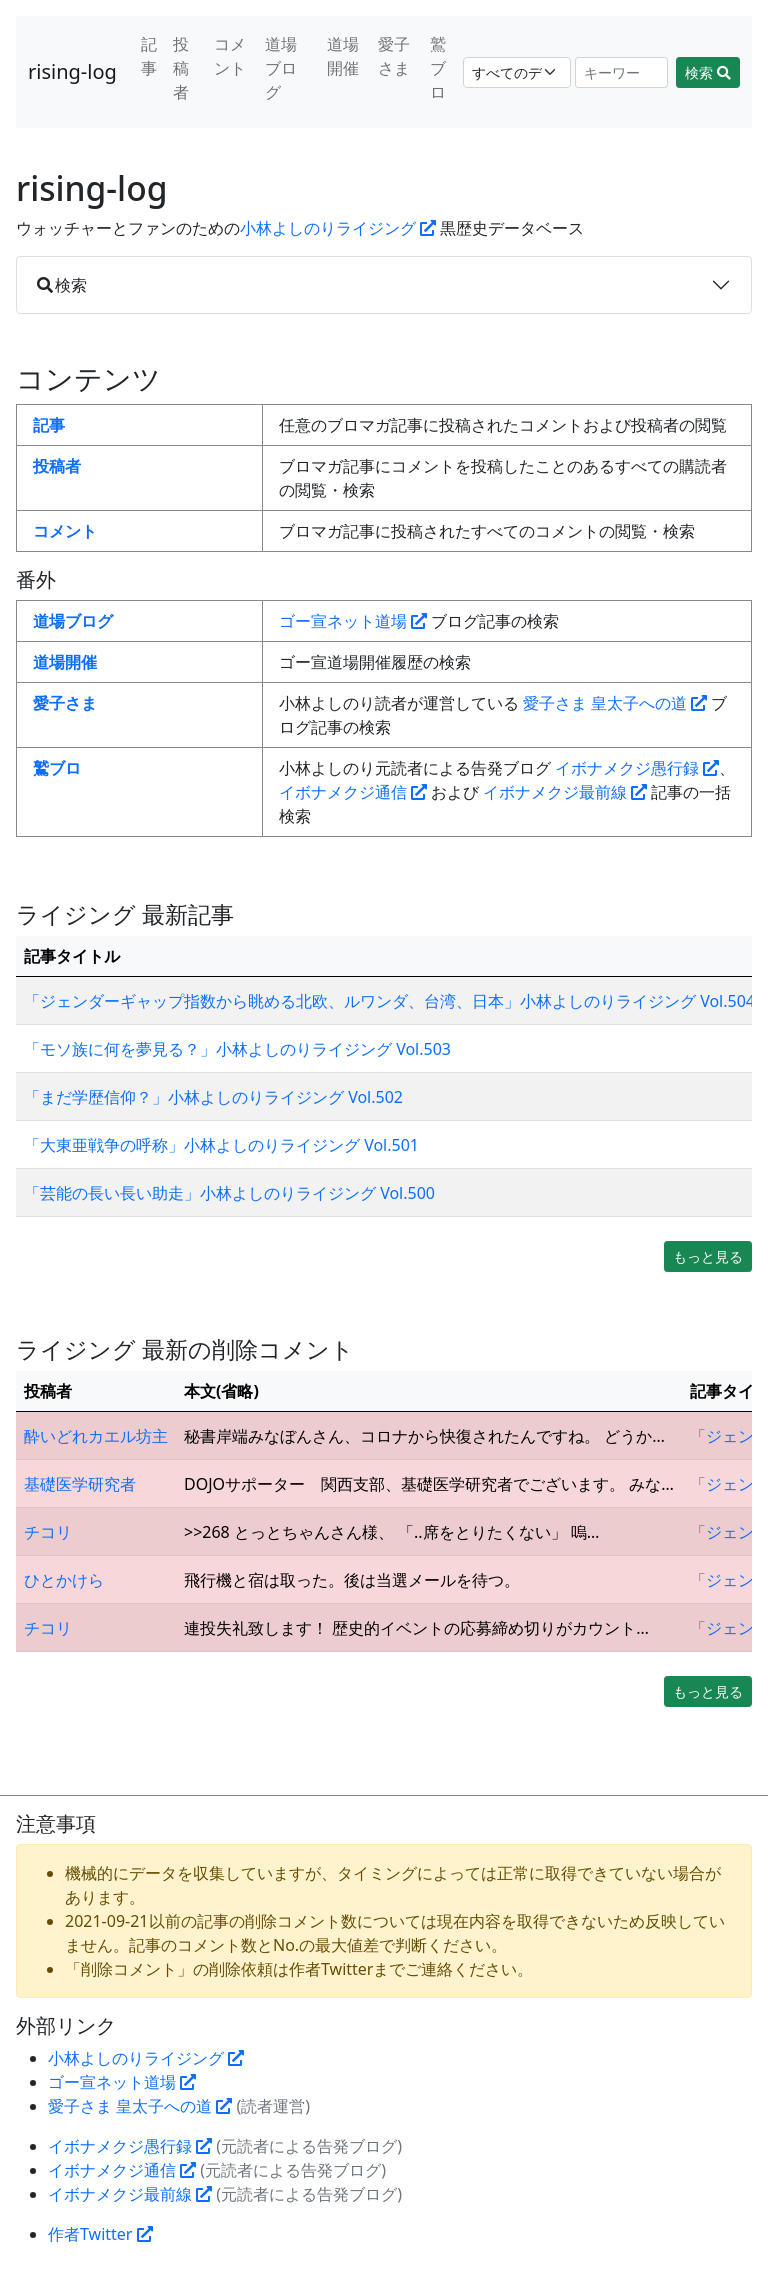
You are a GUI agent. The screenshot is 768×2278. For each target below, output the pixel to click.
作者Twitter (100, 2234)
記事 (149, 56)
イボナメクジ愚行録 (637, 768)
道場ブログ (281, 68)
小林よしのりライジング (338, 228)
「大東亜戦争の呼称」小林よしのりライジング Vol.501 (221, 1145)
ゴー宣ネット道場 (353, 621)
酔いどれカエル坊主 (96, 1436)
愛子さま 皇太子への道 (615, 703)
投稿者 (181, 68)
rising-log (72, 71)
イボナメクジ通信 (353, 792)
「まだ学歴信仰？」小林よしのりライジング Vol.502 (213, 1097)
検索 (708, 72)
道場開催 (343, 56)
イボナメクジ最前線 (565, 792)
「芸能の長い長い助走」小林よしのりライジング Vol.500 (229, 1193)
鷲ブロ (438, 68)
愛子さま (394, 56)
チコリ (48, 1532)
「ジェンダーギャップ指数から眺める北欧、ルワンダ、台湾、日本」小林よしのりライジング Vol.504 (389, 1001)
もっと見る (708, 1256)
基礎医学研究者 (80, 1484)
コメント (230, 56)
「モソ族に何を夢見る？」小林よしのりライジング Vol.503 (237, 1049)
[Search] (622, 72)
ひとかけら (64, 1580)
